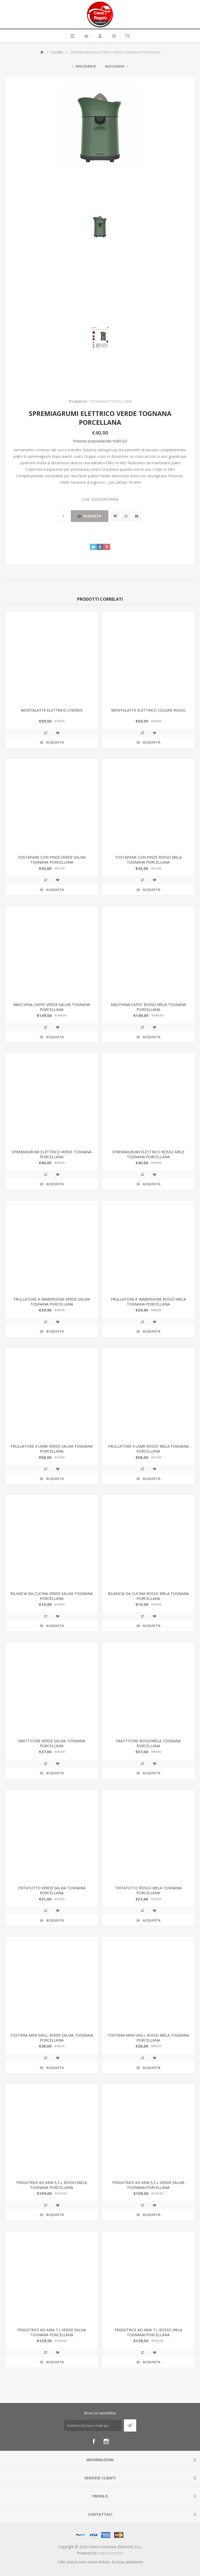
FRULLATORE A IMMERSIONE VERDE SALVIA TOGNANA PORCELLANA (52, 1302)
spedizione (134, 2561)
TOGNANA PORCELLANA (110, 401)
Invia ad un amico (136, 516)
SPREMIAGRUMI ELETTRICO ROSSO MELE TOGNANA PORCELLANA (148, 1154)
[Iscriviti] (92, 2425)
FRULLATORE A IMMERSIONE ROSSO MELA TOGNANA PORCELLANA (148, 1302)
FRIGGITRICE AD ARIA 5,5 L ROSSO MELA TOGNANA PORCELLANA (51, 2185)
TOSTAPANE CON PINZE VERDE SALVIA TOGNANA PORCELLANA (52, 860)
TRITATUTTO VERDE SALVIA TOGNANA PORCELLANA (51, 1890)
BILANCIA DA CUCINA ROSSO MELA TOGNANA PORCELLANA (148, 1596)
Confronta (126, 516)
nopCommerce (110, 2553)
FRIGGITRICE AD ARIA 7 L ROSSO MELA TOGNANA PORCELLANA (148, 2332)
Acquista (92, 516)
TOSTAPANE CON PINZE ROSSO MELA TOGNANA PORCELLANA (148, 860)
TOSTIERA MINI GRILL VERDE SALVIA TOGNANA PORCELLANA (51, 2038)
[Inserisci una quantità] (64, 516)
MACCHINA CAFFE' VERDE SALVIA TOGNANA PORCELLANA (51, 1007)
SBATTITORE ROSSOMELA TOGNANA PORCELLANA (148, 1743)
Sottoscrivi (130, 2425)
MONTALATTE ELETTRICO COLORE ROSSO (148, 710)
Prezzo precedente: (92, 441)
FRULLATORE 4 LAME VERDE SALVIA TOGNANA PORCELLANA (52, 1449)
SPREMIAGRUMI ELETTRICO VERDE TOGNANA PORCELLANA (52, 1154)
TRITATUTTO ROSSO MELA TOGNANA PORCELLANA (148, 1890)
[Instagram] (106, 2441)
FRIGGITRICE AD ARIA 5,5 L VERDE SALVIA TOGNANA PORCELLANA (148, 2185)
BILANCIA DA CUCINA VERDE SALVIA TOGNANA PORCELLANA (51, 1596)
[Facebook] (94, 2441)
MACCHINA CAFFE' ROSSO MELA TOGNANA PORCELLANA (148, 1007)
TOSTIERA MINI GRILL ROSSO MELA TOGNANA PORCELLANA (148, 2038)
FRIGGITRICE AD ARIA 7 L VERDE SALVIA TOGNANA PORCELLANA (51, 2332)
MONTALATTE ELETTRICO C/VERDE (52, 710)
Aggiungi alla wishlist (115, 516)
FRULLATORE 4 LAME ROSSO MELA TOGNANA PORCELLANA (148, 1449)
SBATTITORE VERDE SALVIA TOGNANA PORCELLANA (51, 1743)
